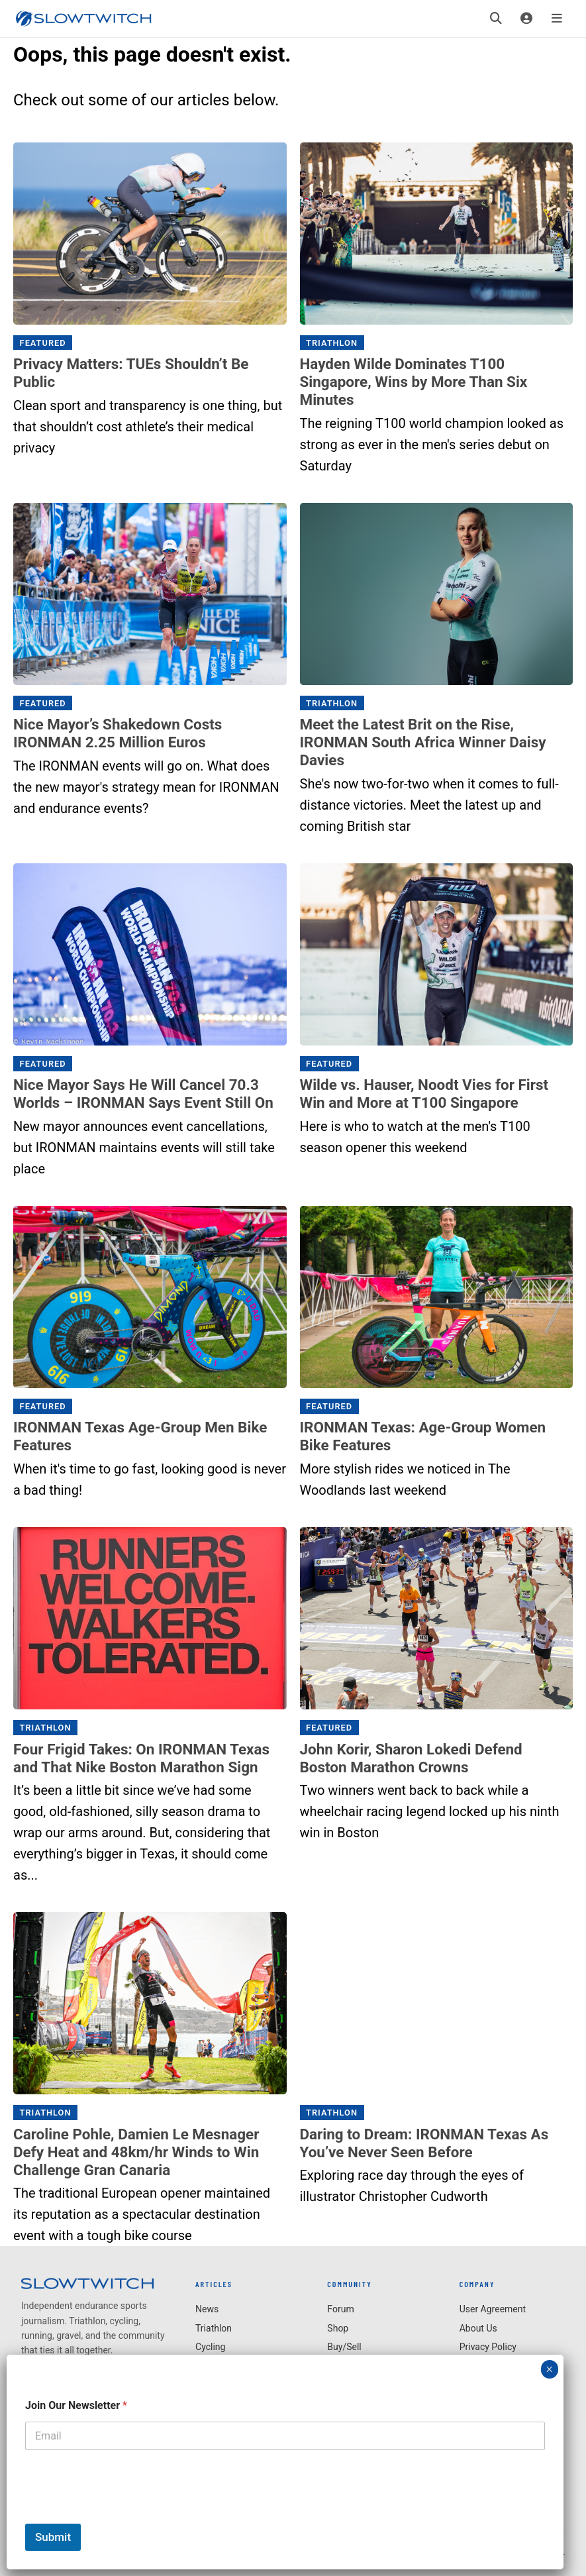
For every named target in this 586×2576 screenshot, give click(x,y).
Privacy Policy (488, 2346)
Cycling (210, 2346)
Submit (53, 2537)
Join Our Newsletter (76, 2405)
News (207, 2309)
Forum (340, 2309)
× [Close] (549, 2369)
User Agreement (493, 2309)
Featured (43, 343)
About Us (478, 2328)
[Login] (526, 18)
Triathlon (332, 343)
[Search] (496, 18)
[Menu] (557, 18)
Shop (337, 2328)
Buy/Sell (344, 2346)
